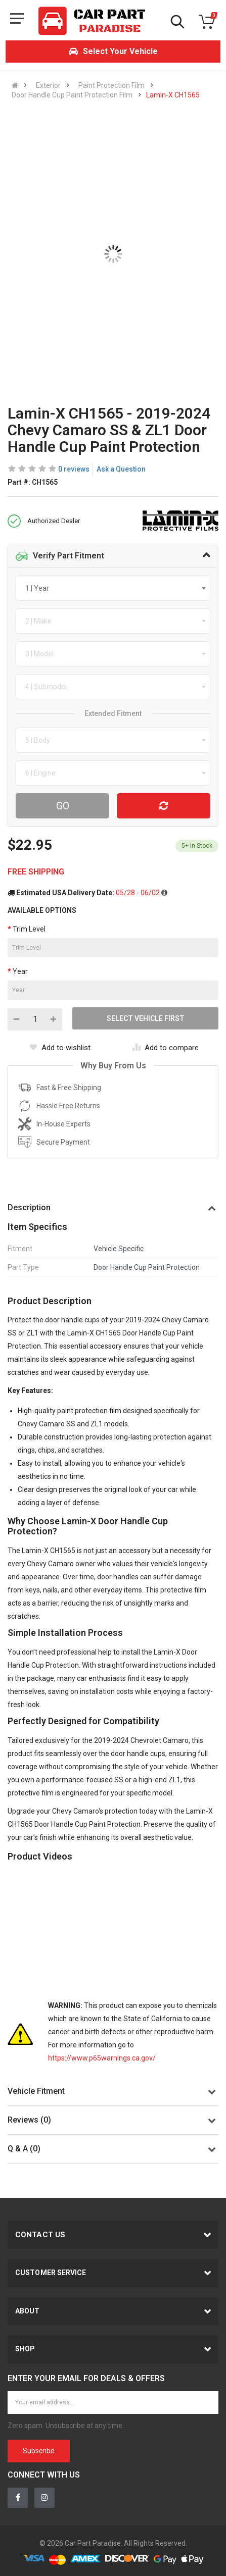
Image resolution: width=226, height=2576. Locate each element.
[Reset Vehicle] (163, 805)
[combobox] (113, 588)
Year (20, 971)
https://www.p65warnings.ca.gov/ (102, 2058)
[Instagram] (44, 2498)
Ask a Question (121, 469)
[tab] (113, 556)
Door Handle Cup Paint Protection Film (72, 94)
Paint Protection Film (111, 85)
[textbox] (40, 588)
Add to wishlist (60, 1047)
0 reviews (73, 469)
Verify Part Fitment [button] (60, 556)
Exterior (48, 85)
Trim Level (29, 929)
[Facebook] (18, 2498)
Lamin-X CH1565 (173, 94)
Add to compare (165, 1047)
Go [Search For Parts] (62, 806)
